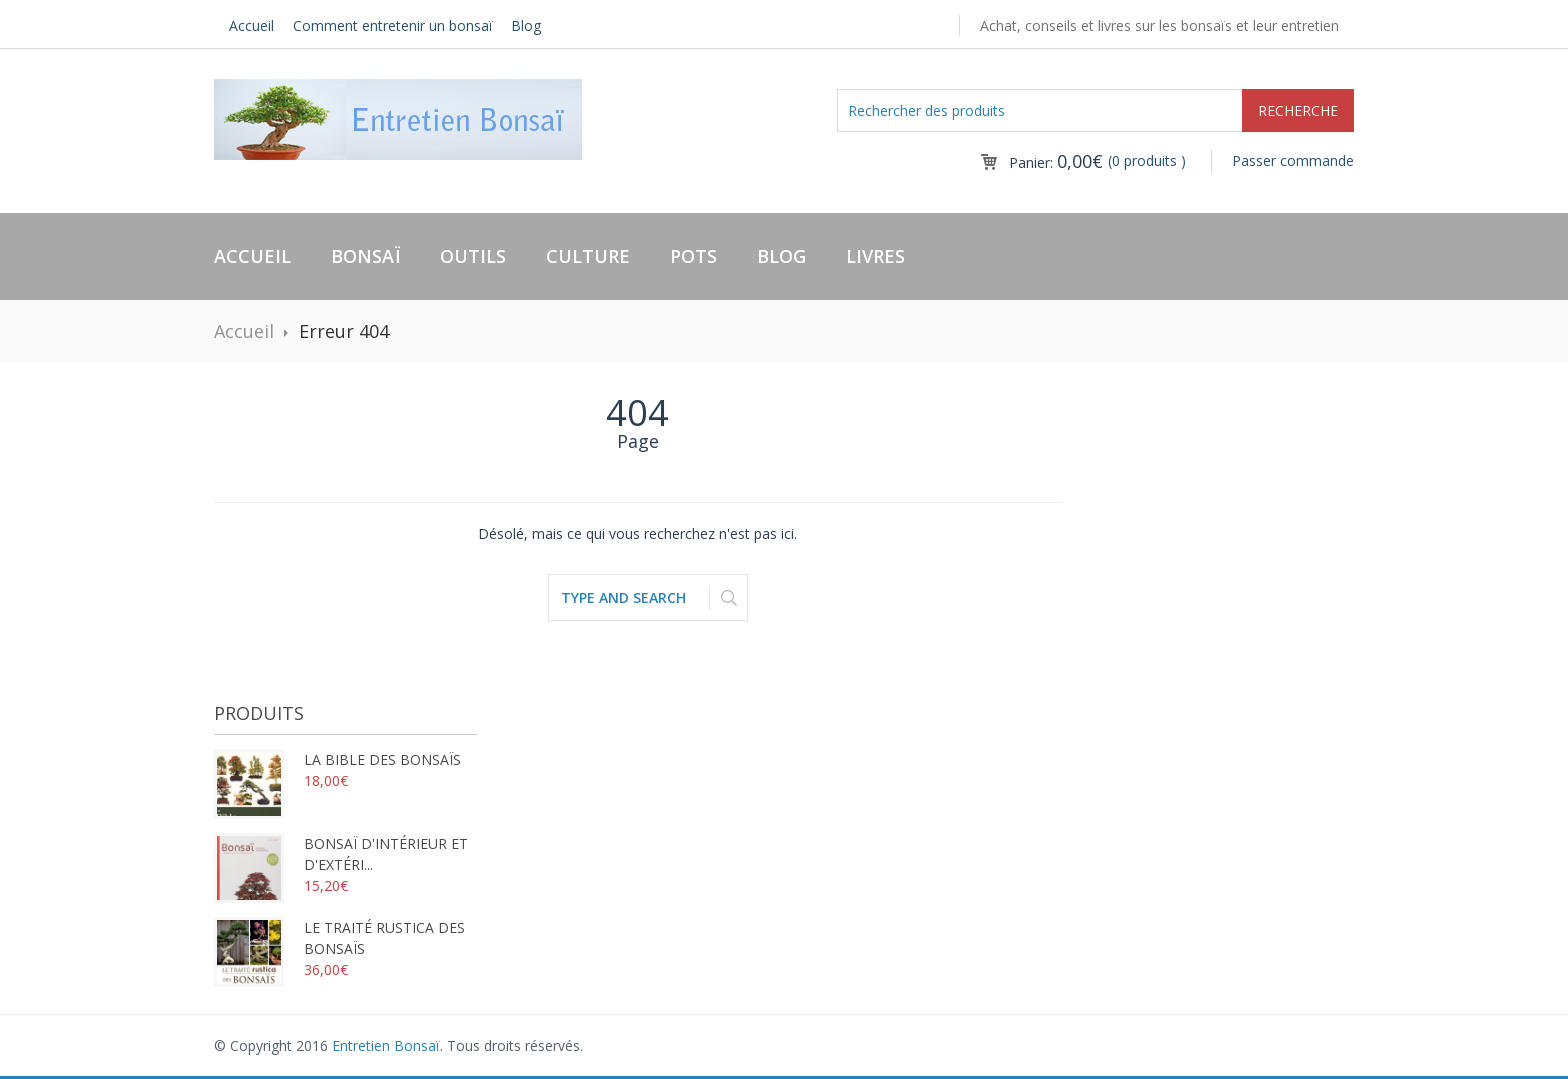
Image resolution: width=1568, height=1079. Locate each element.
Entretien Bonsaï (386, 1045)
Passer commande (1293, 160)
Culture (588, 256)
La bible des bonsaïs (337, 759)
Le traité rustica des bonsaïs (339, 938)
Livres (875, 256)
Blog (526, 25)
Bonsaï (365, 256)
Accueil (251, 25)
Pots (693, 256)
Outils (473, 256)
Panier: (1056, 162)
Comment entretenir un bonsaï (393, 25)
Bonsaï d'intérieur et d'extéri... (341, 854)
